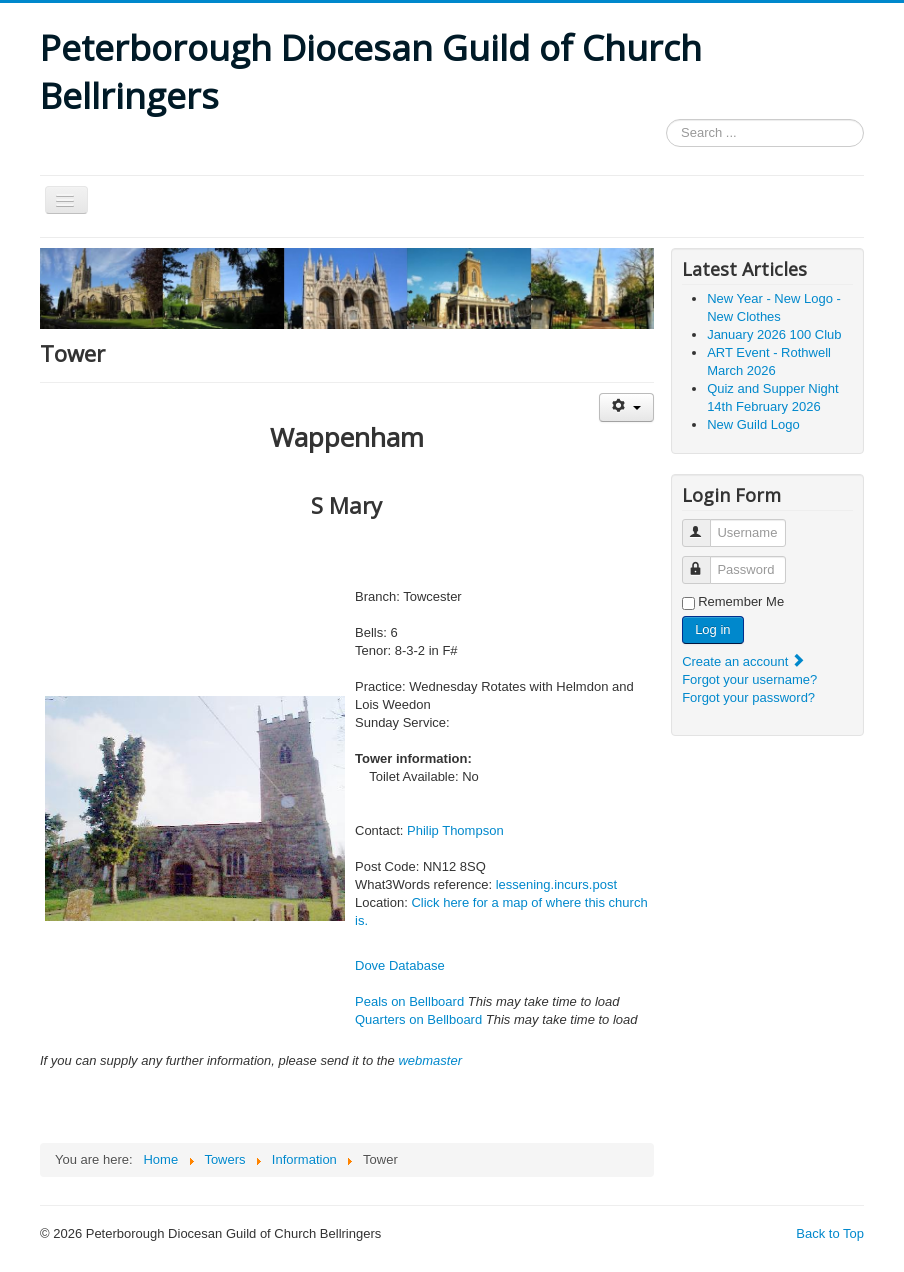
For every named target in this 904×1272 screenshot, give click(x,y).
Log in (712, 629)
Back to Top (830, 1233)
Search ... (666, 119)
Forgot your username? (749, 679)
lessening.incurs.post (556, 884)
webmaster (430, 1060)
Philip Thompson (455, 830)
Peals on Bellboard (409, 1001)
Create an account (744, 661)
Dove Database (400, 965)
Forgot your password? (748, 697)
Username (705, 524)
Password (705, 561)
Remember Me (741, 601)
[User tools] (626, 407)
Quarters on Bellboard (418, 1019)
